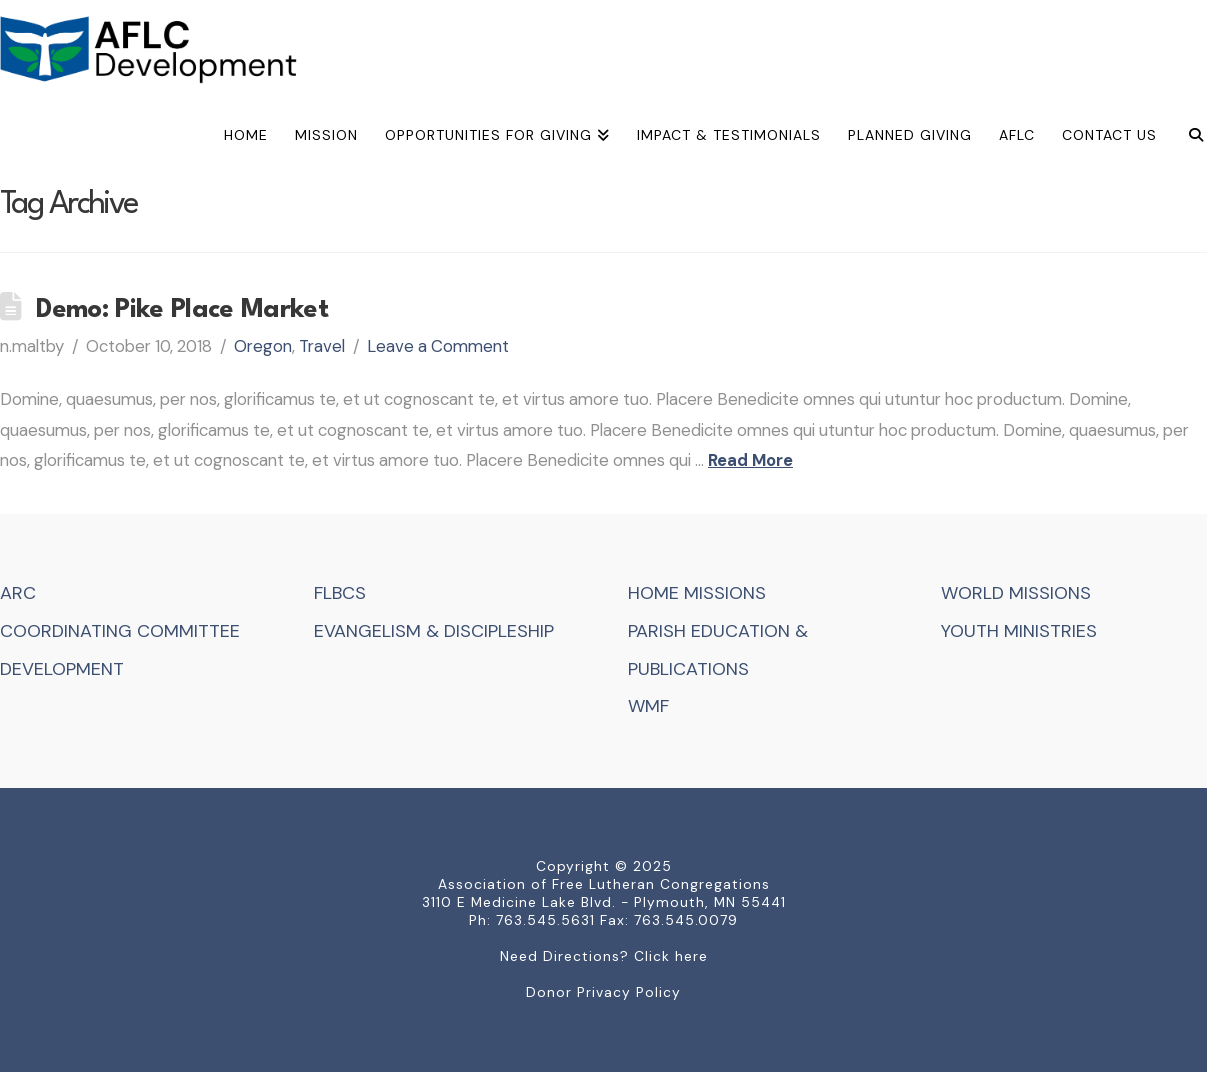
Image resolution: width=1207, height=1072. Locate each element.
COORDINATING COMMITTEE (120, 631)
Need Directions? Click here (604, 956)
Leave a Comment (438, 346)
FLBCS (340, 593)
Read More (750, 460)
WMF (648, 706)
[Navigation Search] (1188, 138)
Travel (322, 346)
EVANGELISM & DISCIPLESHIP (434, 631)
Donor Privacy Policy (603, 992)
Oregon (263, 346)
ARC (18, 593)
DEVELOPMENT (62, 669)
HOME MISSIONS (697, 593)
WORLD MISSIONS (1016, 593)
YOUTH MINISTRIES (1019, 631)
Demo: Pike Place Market (182, 310)
